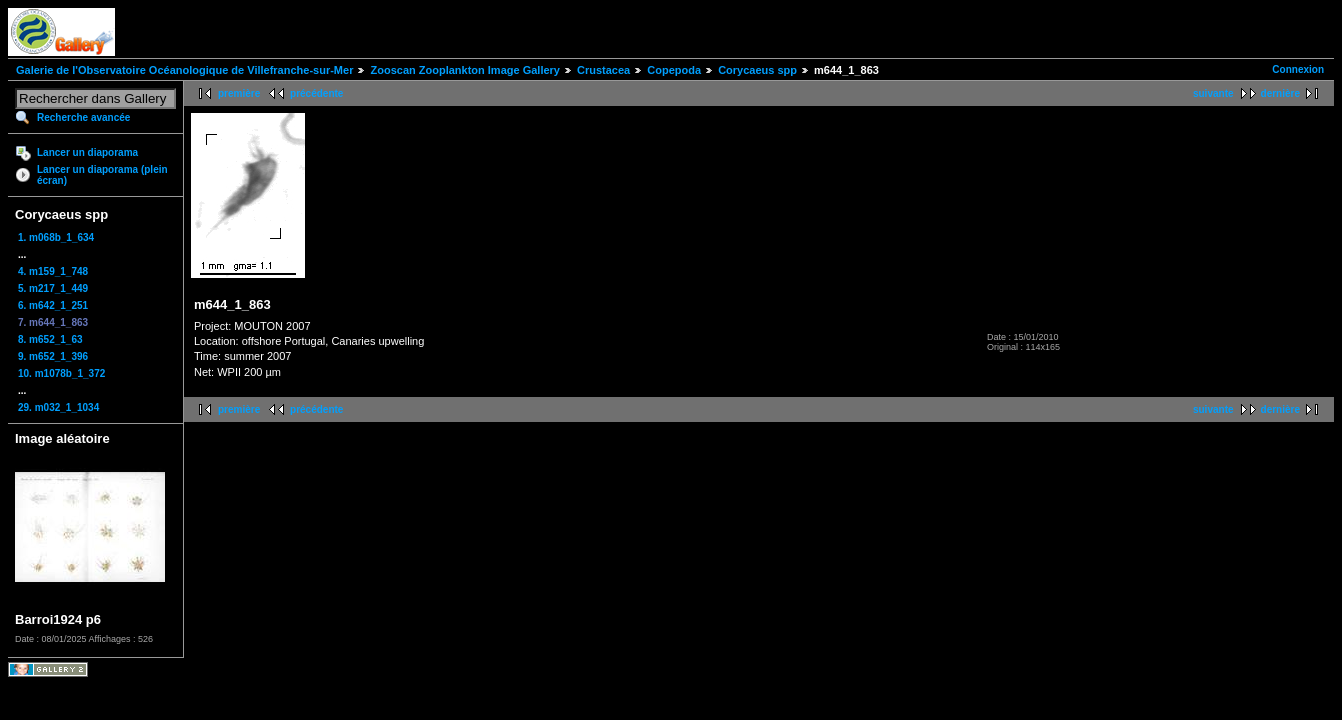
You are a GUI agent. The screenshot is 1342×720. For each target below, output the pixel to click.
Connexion (1298, 69)
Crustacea (603, 70)
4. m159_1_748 (53, 271)
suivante (1213, 93)
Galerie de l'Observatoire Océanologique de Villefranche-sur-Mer (184, 70)
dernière (1280, 93)
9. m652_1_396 (53, 356)
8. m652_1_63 (50, 339)
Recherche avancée (83, 117)
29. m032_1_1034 (58, 407)
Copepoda (674, 70)
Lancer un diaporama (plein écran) (102, 175)
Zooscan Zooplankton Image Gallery (464, 70)
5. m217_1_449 (53, 288)
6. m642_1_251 (53, 305)
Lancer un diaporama (87, 152)
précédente (316, 93)
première (239, 93)
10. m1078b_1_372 (61, 373)
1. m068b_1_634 (56, 237)
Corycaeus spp (757, 70)
